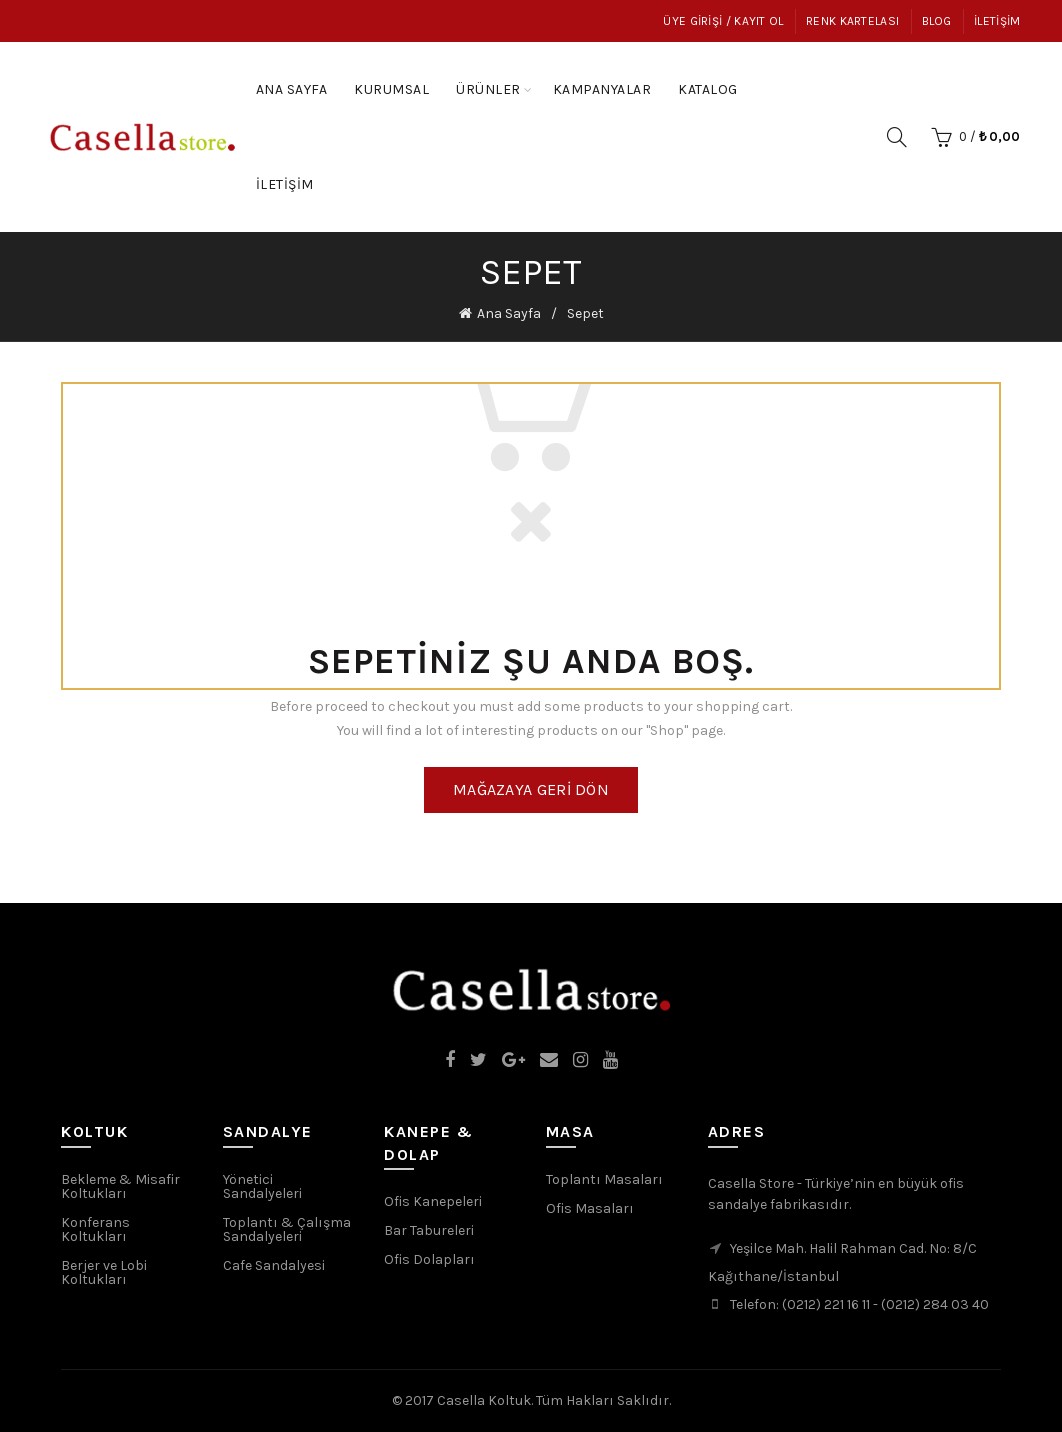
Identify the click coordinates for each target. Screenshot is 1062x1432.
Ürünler (488, 89)
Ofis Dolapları (429, 1259)
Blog (937, 21)
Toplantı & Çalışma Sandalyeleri (287, 1229)
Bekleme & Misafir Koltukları (120, 1186)
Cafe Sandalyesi (274, 1265)
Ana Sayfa (292, 89)
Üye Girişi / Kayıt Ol (723, 21)
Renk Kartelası (852, 21)
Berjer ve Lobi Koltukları (104, 1272)
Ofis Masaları (590, 1208)
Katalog (714, 80)
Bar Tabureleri (429, 1230)
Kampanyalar (609, 80)
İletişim (997, 21)
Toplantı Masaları (604, 1179)
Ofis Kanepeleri (433, 1201)
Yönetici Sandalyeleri (262, 1186)
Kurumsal (391, 89)
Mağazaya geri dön (531, 789)
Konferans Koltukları (95, 1229)
